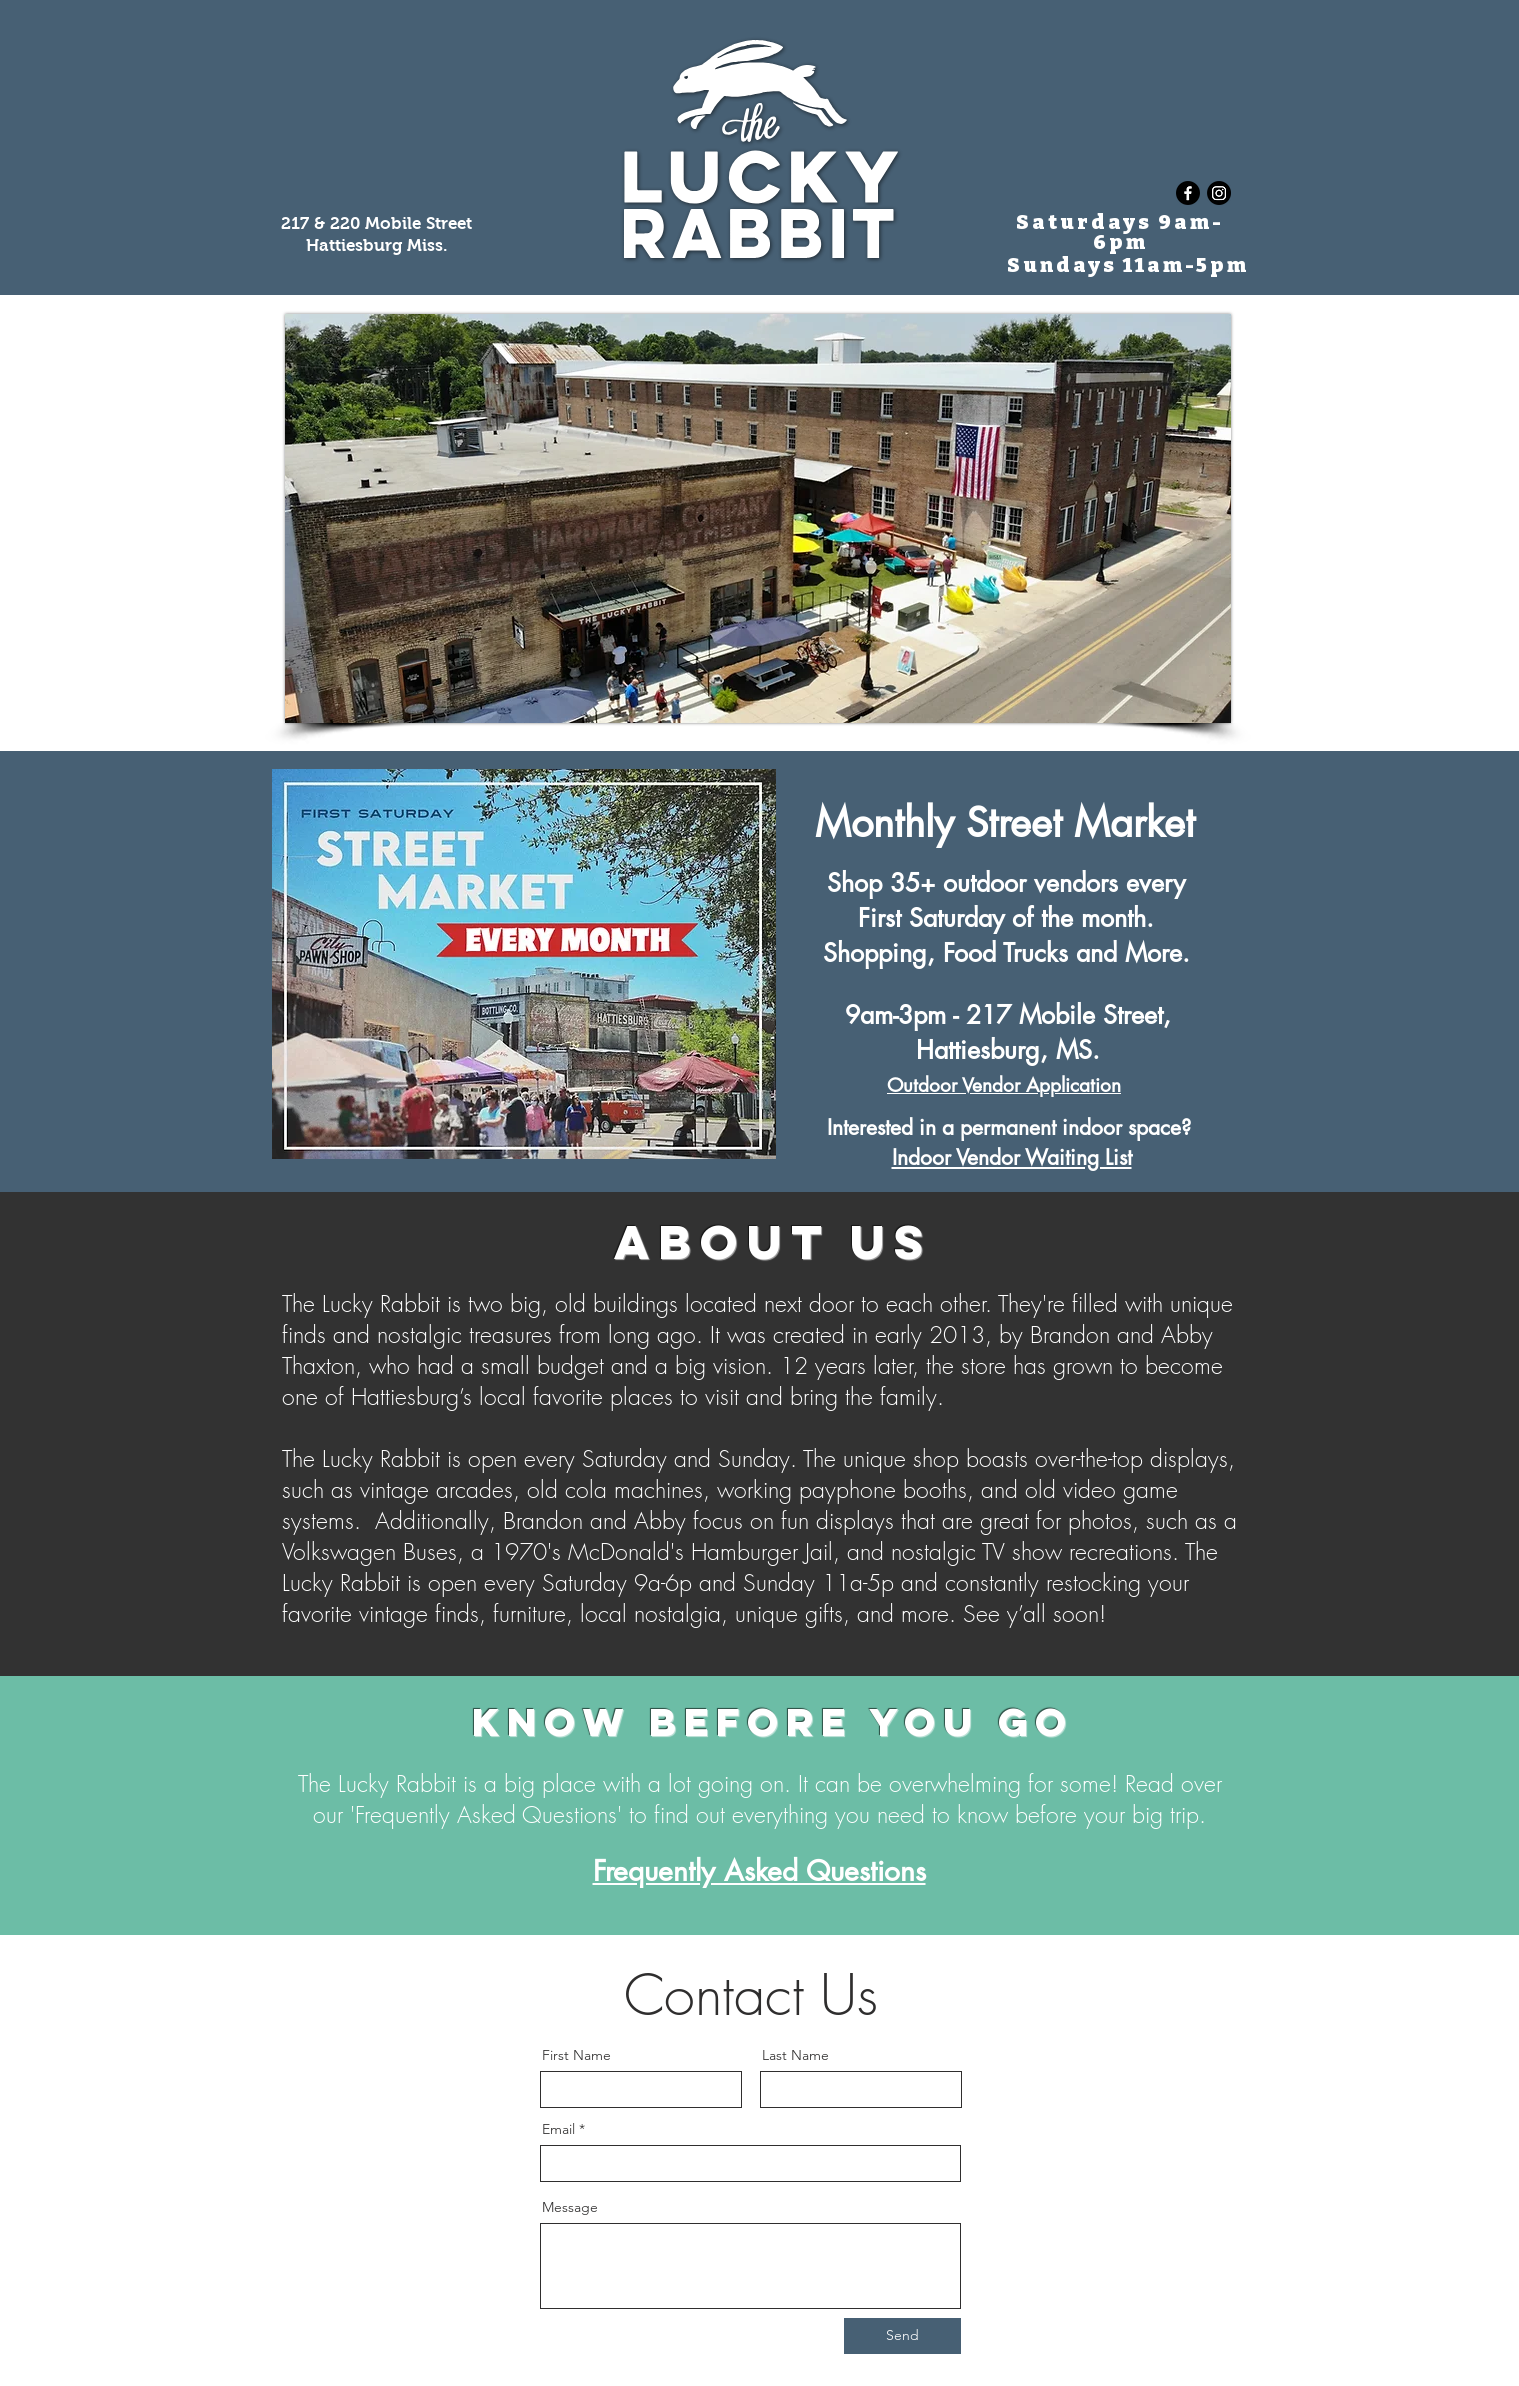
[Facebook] (1188, 193)
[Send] (902, 2336)
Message (570, 2207)
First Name (576, 2055)
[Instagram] (1219, 193)
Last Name (795, 2055)
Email (558, 2129)
